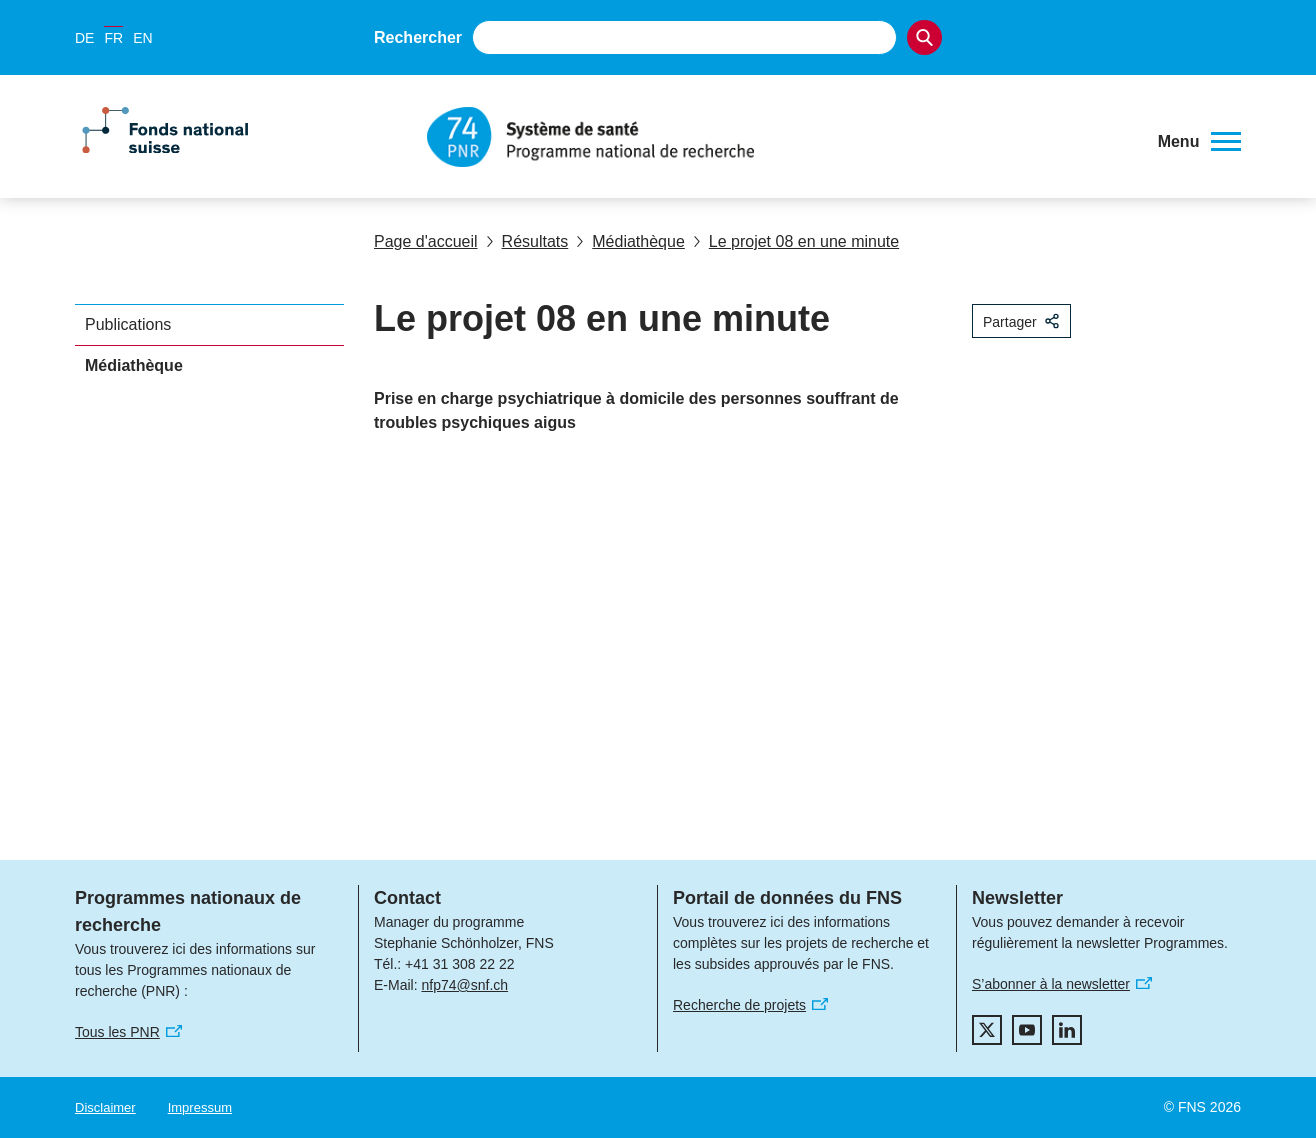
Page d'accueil (426, 241)
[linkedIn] (1067, 1030)
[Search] (924, 37)
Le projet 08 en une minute (796, 241)
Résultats (527, 241)
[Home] (782, 137)
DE (84, 38)
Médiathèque (630, 241)
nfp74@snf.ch (464, 985)
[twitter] (987, 1030)
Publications (128, 324)
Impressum (200, 1107)
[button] (1199, 142)
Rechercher (418, 37)
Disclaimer (105, 1107)
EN (142, 38)
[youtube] (1027, 1030)
